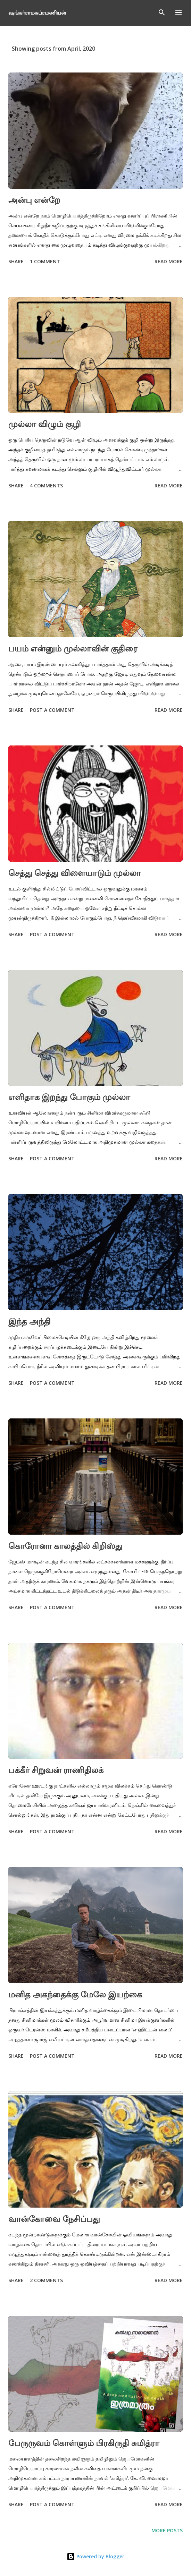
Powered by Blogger (95, 2556)
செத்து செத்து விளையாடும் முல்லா (74, 872)
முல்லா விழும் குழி (44, 423)
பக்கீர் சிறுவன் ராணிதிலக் (55, 1769)
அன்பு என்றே (34, 199)
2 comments (46, 2280)
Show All (165, 48)
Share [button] (16, 261)
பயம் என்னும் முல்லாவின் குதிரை (72, 648)
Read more (169, 261)
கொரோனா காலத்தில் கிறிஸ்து (65, 1545)
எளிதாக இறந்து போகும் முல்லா (69, 1096)
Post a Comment (52, 710)
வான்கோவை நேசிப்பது (54, 2218)
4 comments (46, 485)
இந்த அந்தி (29, 1321)
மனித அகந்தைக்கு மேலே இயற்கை (75, 1994)
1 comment (45, 261)
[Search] (162, 12)
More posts (167, 2530)
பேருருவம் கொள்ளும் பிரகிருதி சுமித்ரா (83, 2442)
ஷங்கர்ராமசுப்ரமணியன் (37, 12)
